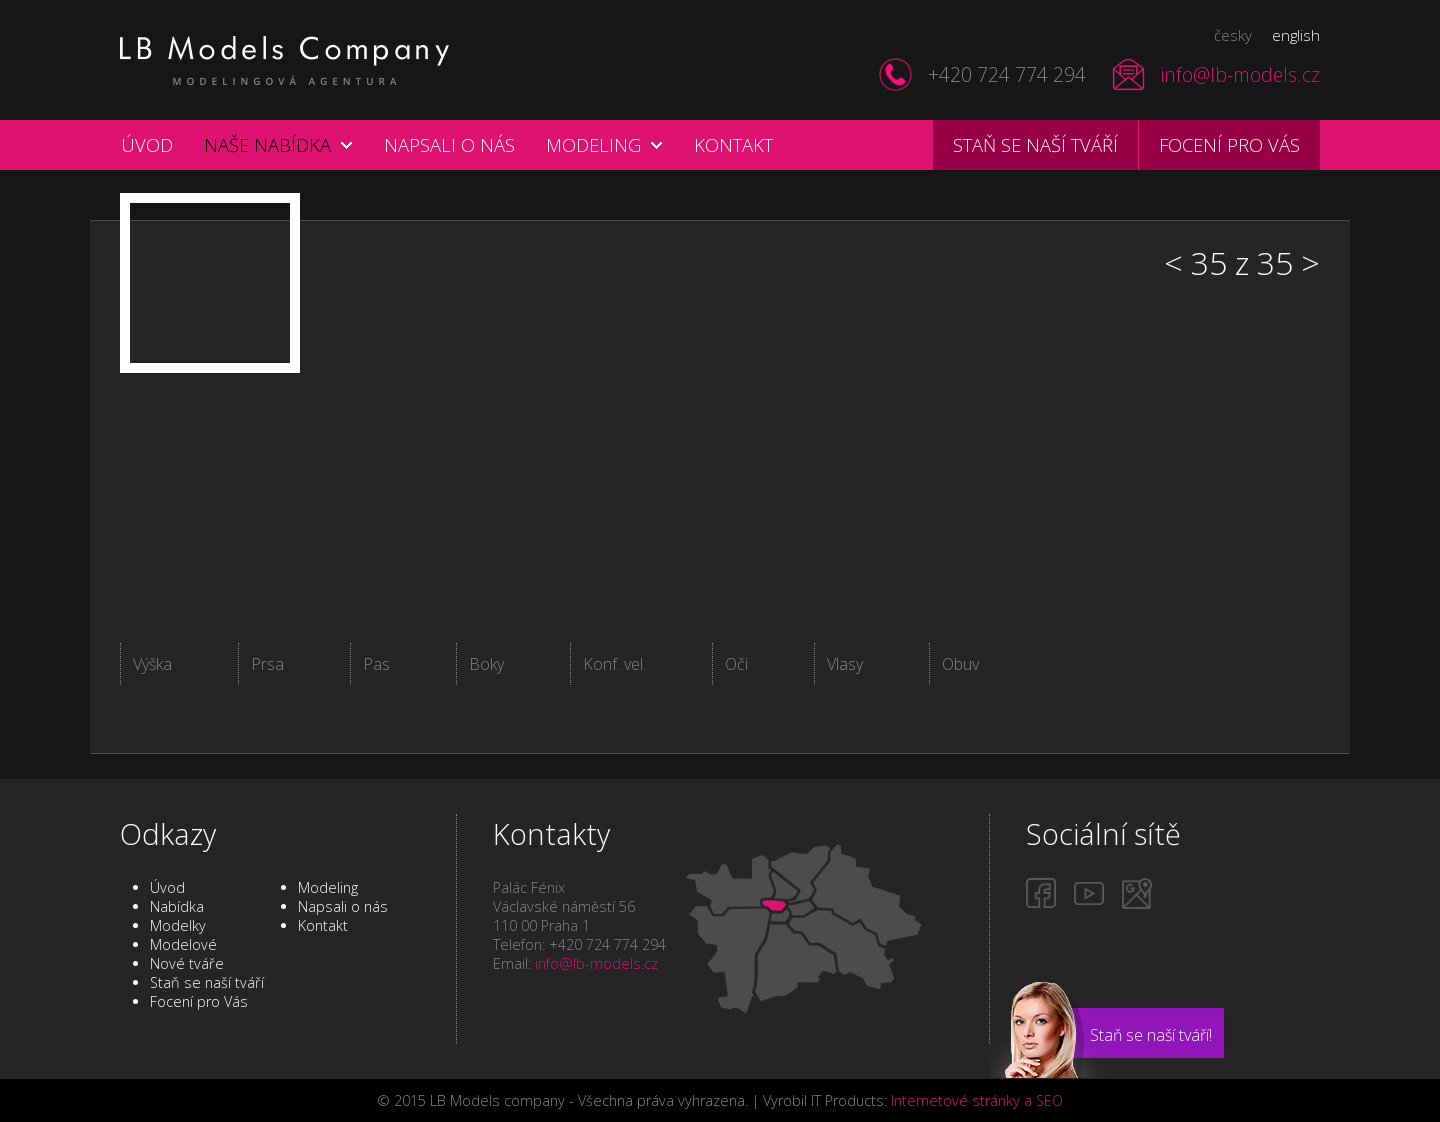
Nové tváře (187, 963)
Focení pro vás (1229, 144)
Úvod (147, 144)
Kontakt (733, 144)
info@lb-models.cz (1240, 74)
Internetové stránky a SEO (977, 1100)
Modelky (178, 925)
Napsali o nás (449, 144)
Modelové (183, 944)
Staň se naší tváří (1035, 144)
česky (1233, 35)
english (1296, 35)
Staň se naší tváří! (1151, 1035)
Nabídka (177, 906)
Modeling (593, 144)
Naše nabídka (267, 144)
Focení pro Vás (199, 1001)
